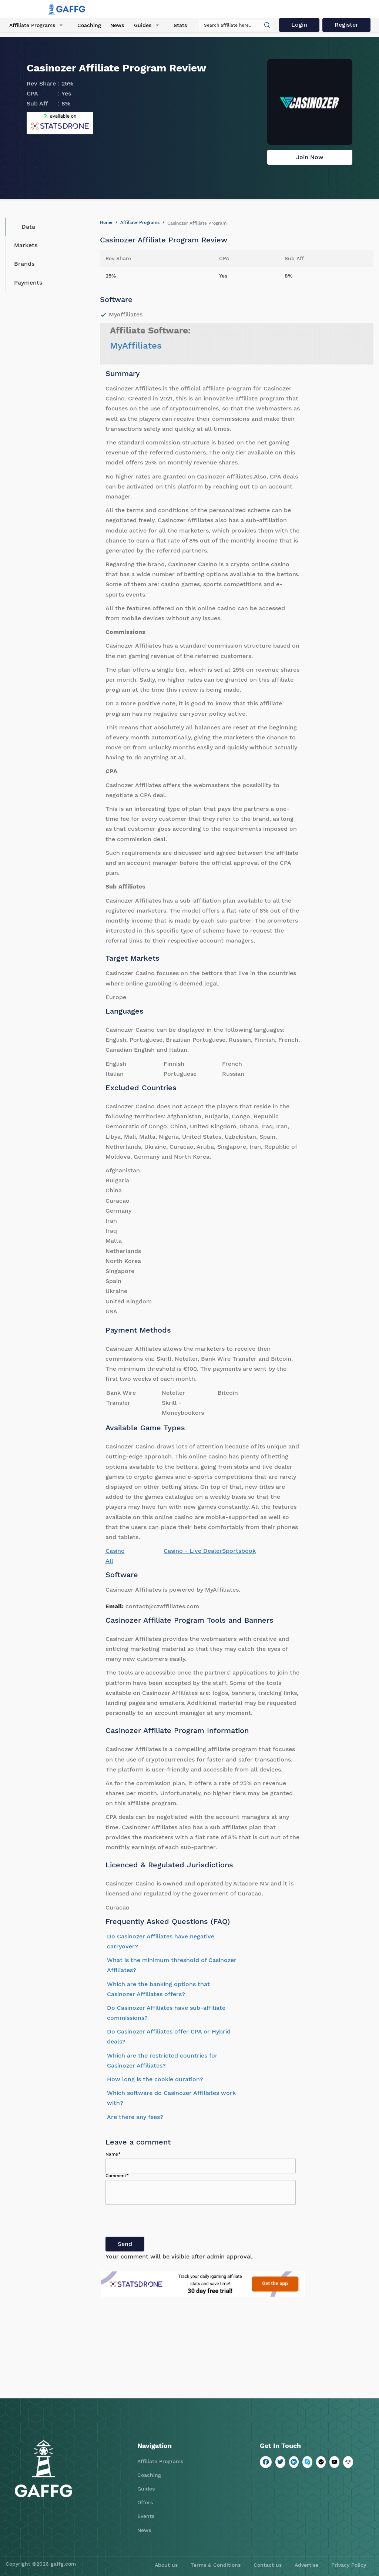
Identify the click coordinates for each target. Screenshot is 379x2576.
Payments (28, 282)
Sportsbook (239, 1550)
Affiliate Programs (32, 25)
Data (22, 227)
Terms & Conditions (216, 2565)
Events (145, 2516)
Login (298, 24)
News (116, 25)
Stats (178, 25)
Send (125, 2243)
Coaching (88, 25)
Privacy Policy (348, 2565)
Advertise (306, 2565)
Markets (25, 245)
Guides (141, 25)
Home (106, 222)
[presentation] (161, 2222)
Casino (115, 1550)
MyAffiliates (136, 345)
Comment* (117, 2175)
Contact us (268, 2565)
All (109, 1560)
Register (346, 24)
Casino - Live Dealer (193, 1550)
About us (166, 2565)
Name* (113, 2154)
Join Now (309, 157)
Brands (24, 263)
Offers (145, 2502)
